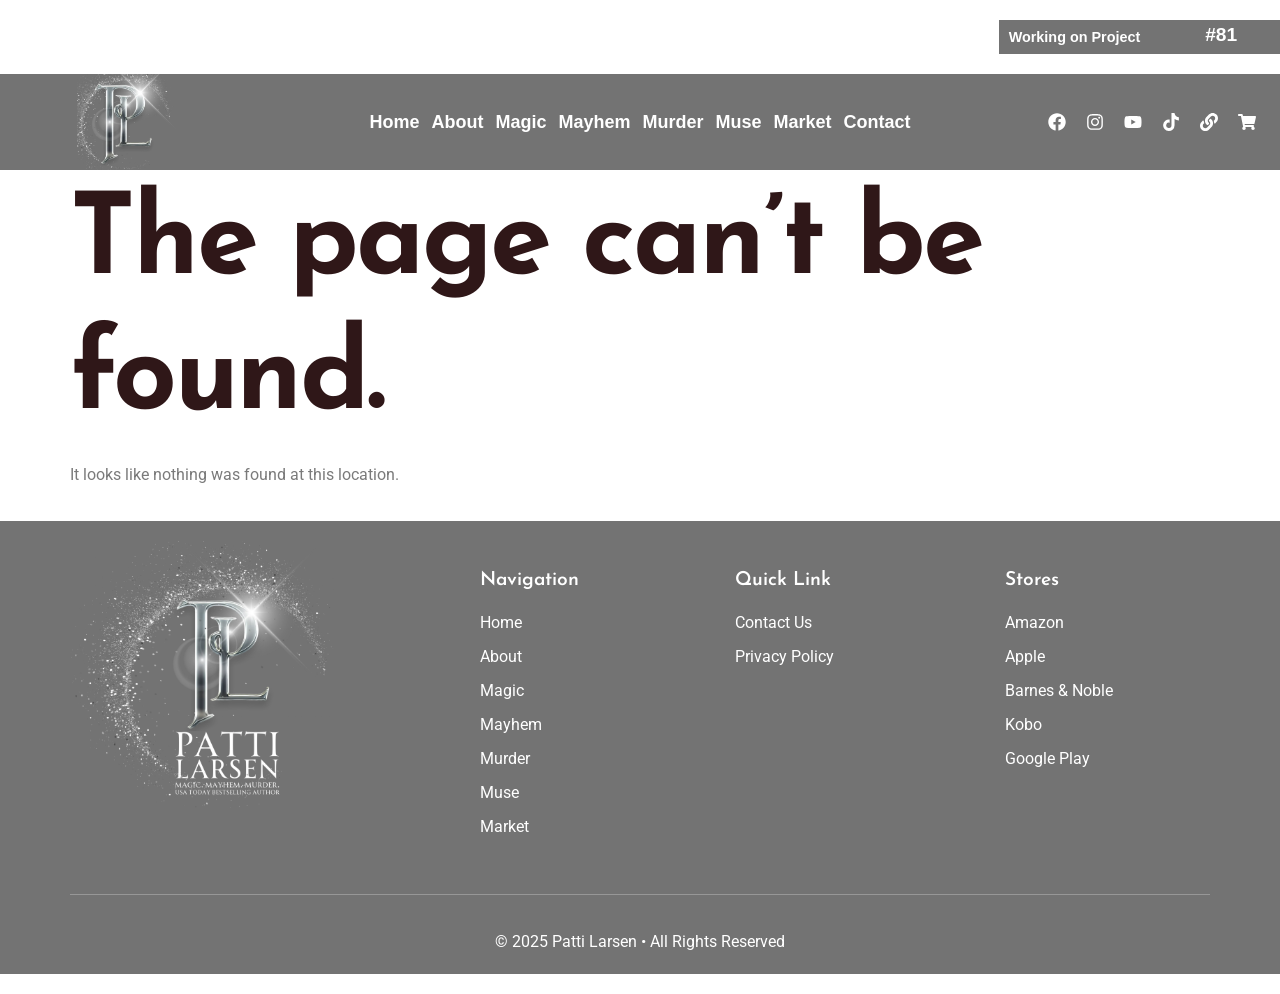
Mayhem (594, 122)
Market (803, 122)
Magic (520, 122)
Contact (877, 122)
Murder (672, 122)
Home (394, 122)
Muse (739, 122)
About (457, 122)
